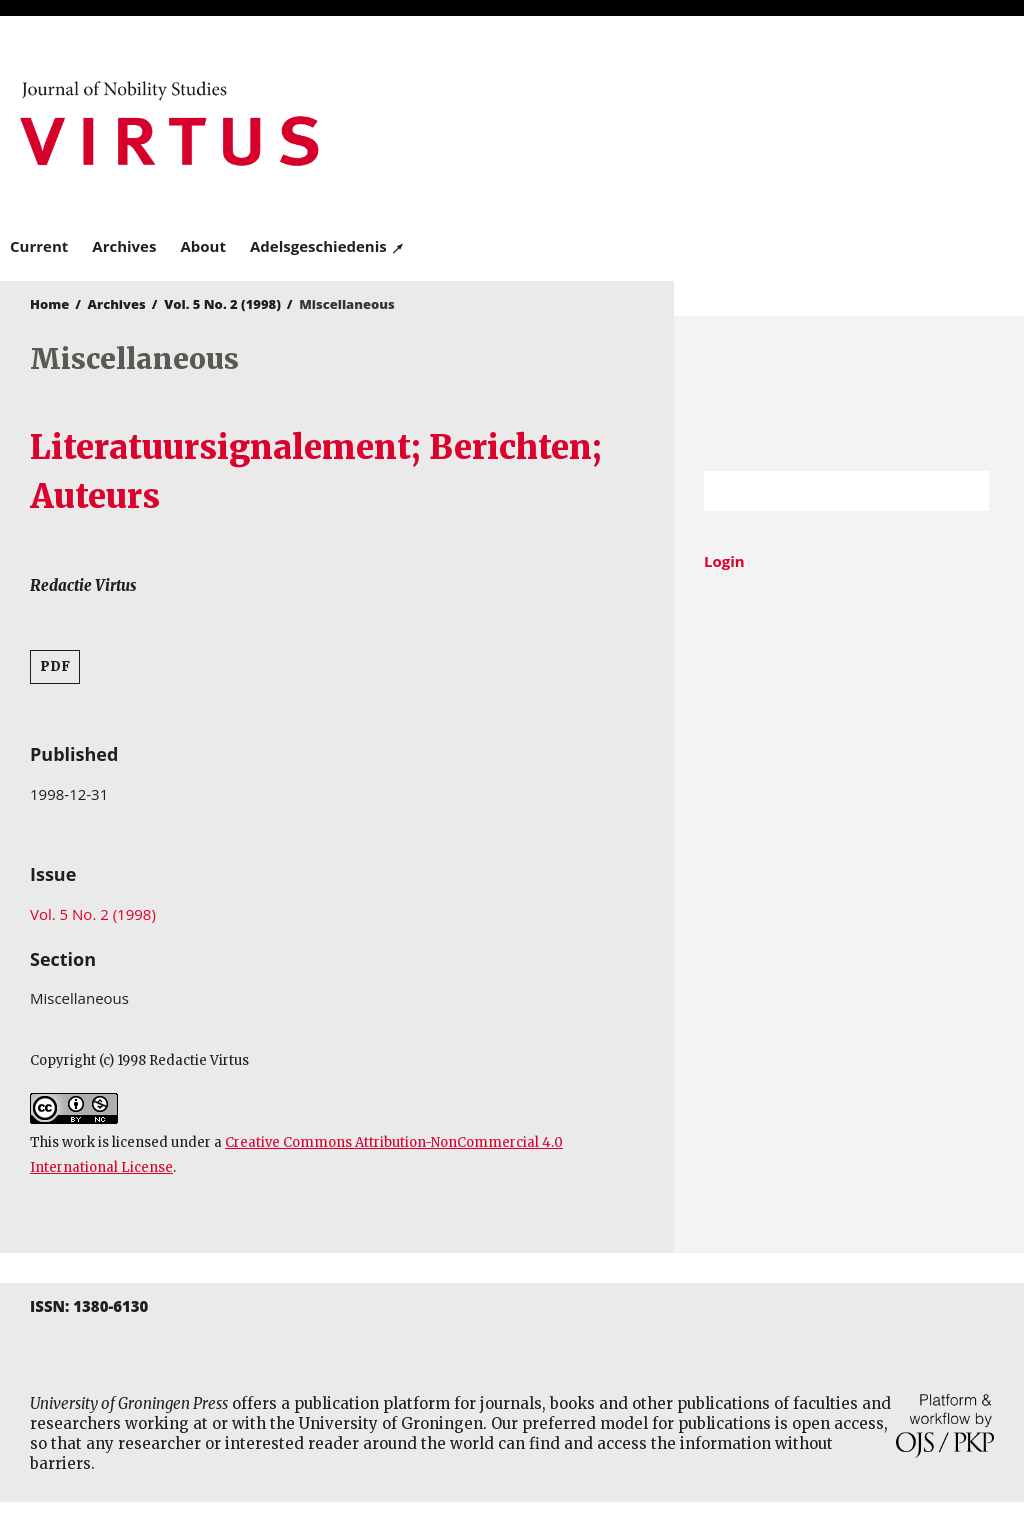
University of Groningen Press (763, 121)
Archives (124, 246)
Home (49, 304)
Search (964, 491)
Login (724, 561)
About (203, 246)
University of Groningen (849, 393)
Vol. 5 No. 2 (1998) (222, 304)
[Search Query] (821, 491)
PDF (55, 666)
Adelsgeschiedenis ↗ (327, 246)
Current (39, 246)
